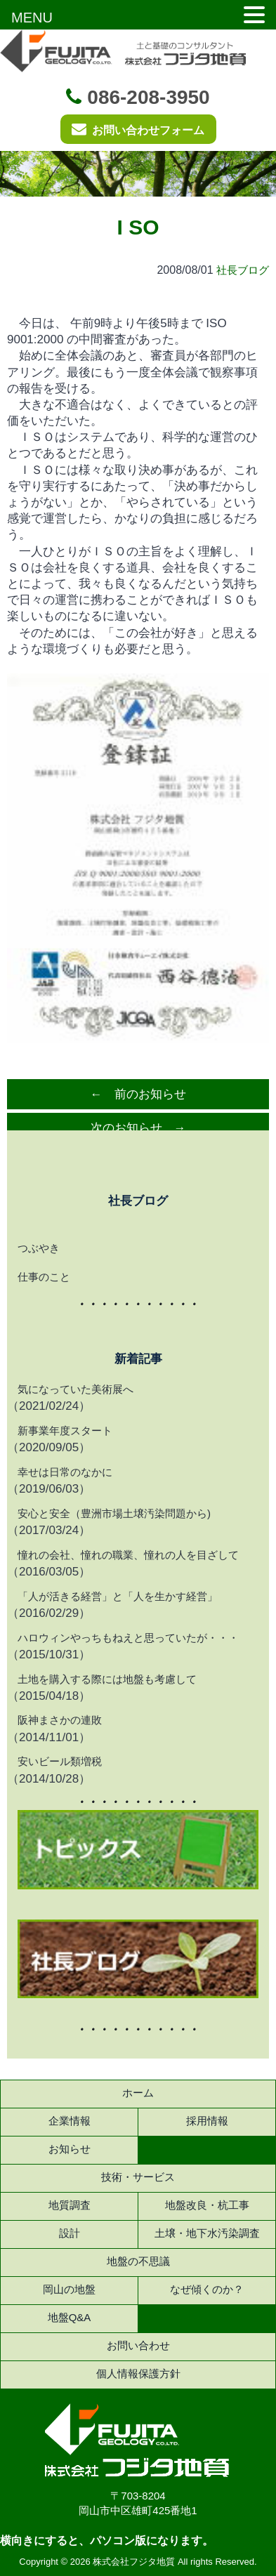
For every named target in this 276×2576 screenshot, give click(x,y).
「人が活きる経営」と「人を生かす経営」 (118, 1596)
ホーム (138, 2093)
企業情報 (69, 2121)
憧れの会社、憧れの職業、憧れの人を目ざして (128, 1555)
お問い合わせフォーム (138, 128)
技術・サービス (138, 2177)
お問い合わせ (138, 2345)
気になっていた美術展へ (75, 1389)
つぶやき (39, 1248)
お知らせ (69, 2149)
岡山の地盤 (69, 2289)
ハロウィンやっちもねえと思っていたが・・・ (128, 1638)
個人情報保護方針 (138, 2373)
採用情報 (207, 2121)
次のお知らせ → (138, 1128)
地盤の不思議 (138, 2261)
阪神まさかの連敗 (60, 1720)
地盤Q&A (69, 2317)
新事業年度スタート (65, 1430)
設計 (69, 2233)
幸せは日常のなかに (65, 1472)
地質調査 (69, 2205)
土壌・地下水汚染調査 (207, 2233)
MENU (32, 17)
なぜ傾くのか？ (207, 2289)
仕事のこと (44, 1277)
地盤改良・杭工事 (207, 2205)
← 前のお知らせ (138, 1094)
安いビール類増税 (60, 1761)
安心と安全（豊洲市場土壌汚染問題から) (114, 1513)
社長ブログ (242, 270)
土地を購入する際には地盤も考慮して (107, 1679)
